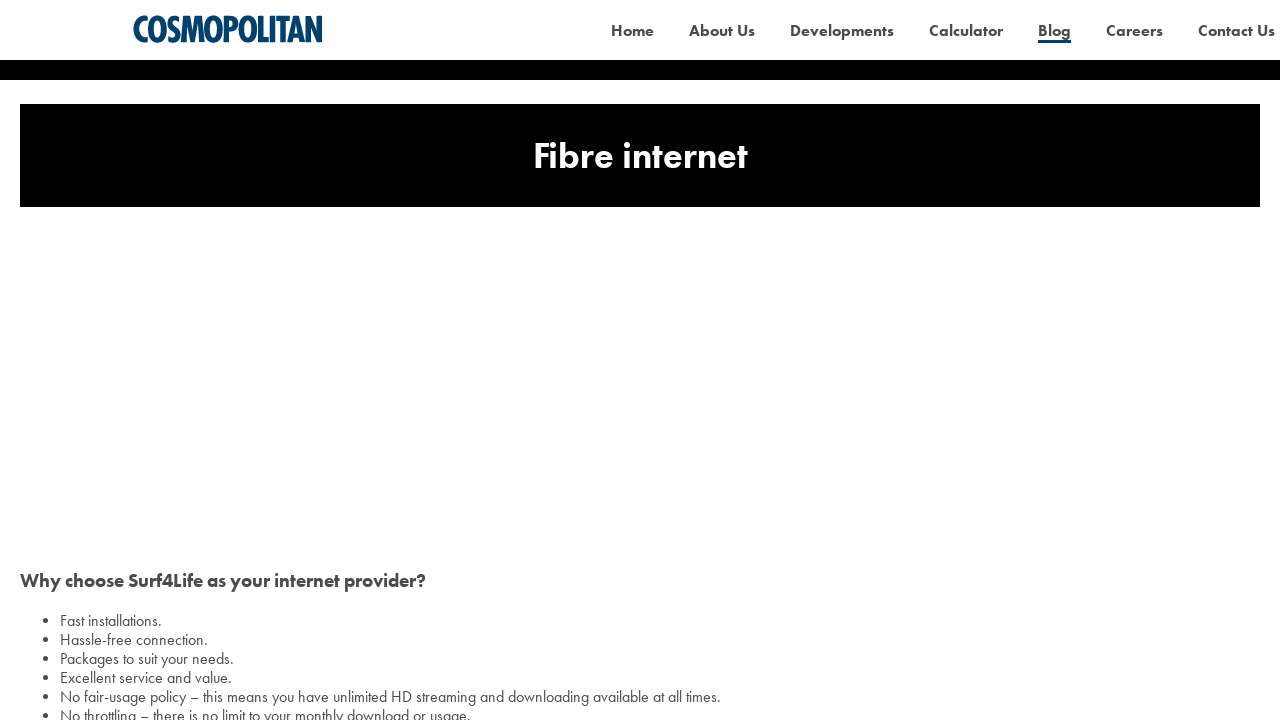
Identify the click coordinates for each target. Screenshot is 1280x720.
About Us (722, 30)
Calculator (966, 30)
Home (632, 30)
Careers (1134, 30)
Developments (842, 30)
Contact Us (1236, 30)
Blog (1054, 30)
